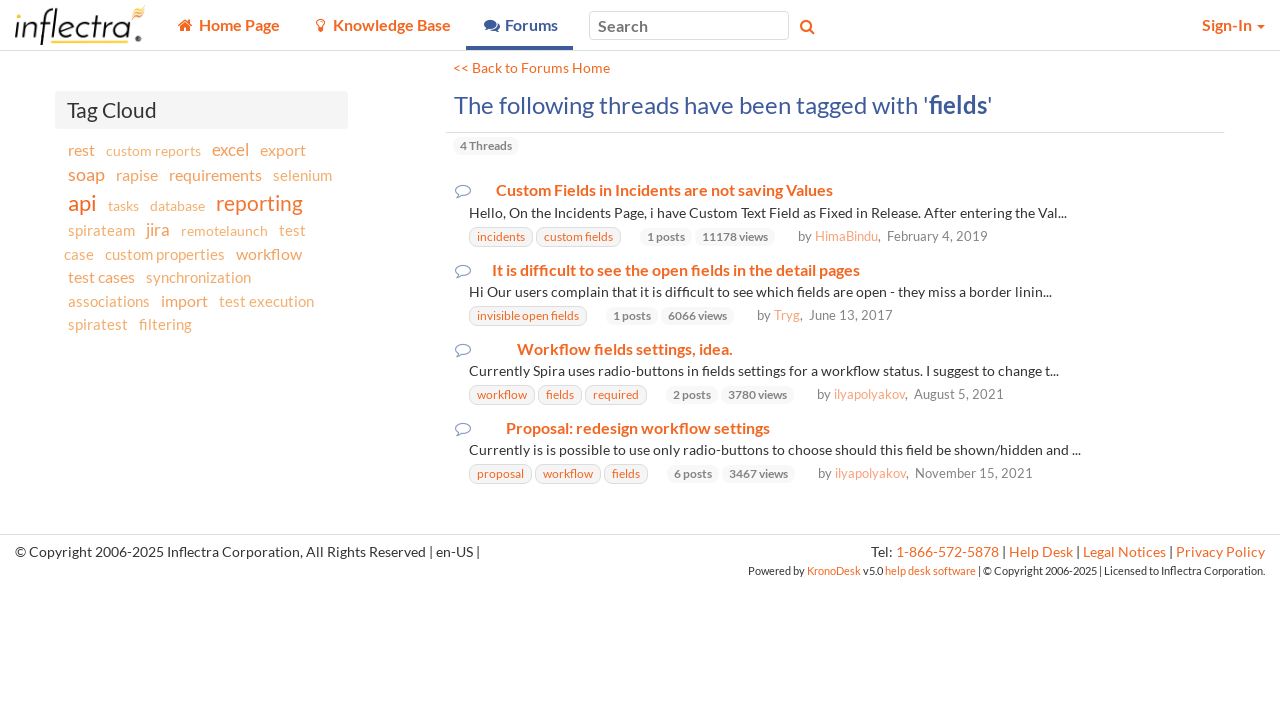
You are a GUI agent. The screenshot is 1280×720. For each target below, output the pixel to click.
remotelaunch (224, 230)
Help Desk (1041, 552)
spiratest (98, 324)
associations (109, 301)
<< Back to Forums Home (531, 68)
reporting (259, 202)
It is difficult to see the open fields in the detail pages (676, 270)
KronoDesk (834, 570)
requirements (215, 174)
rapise (137, 174)
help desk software (930, 570)
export (283, 150)
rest (81, 149)
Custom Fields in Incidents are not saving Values (664, 190)
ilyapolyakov (869, 394)
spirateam (101, 230)
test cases (101, 276)
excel (230, 149)
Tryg (787, 315)
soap (86, 174)
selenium (302, 175)
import (184, 300)
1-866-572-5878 (947, 552)
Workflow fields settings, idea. (625, 349)
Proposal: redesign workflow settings (638, 428)
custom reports (153, 150)
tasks (123, 205)
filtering (165, 324)
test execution (266, 301)
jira (158, 230)
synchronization (198, 277)
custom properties (165, 254)
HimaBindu (846, 236)
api (82, 202)
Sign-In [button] (1233, 24)
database (177, 205)
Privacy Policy (1220, 552)
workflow (269, 253)
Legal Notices (1124, 552)
